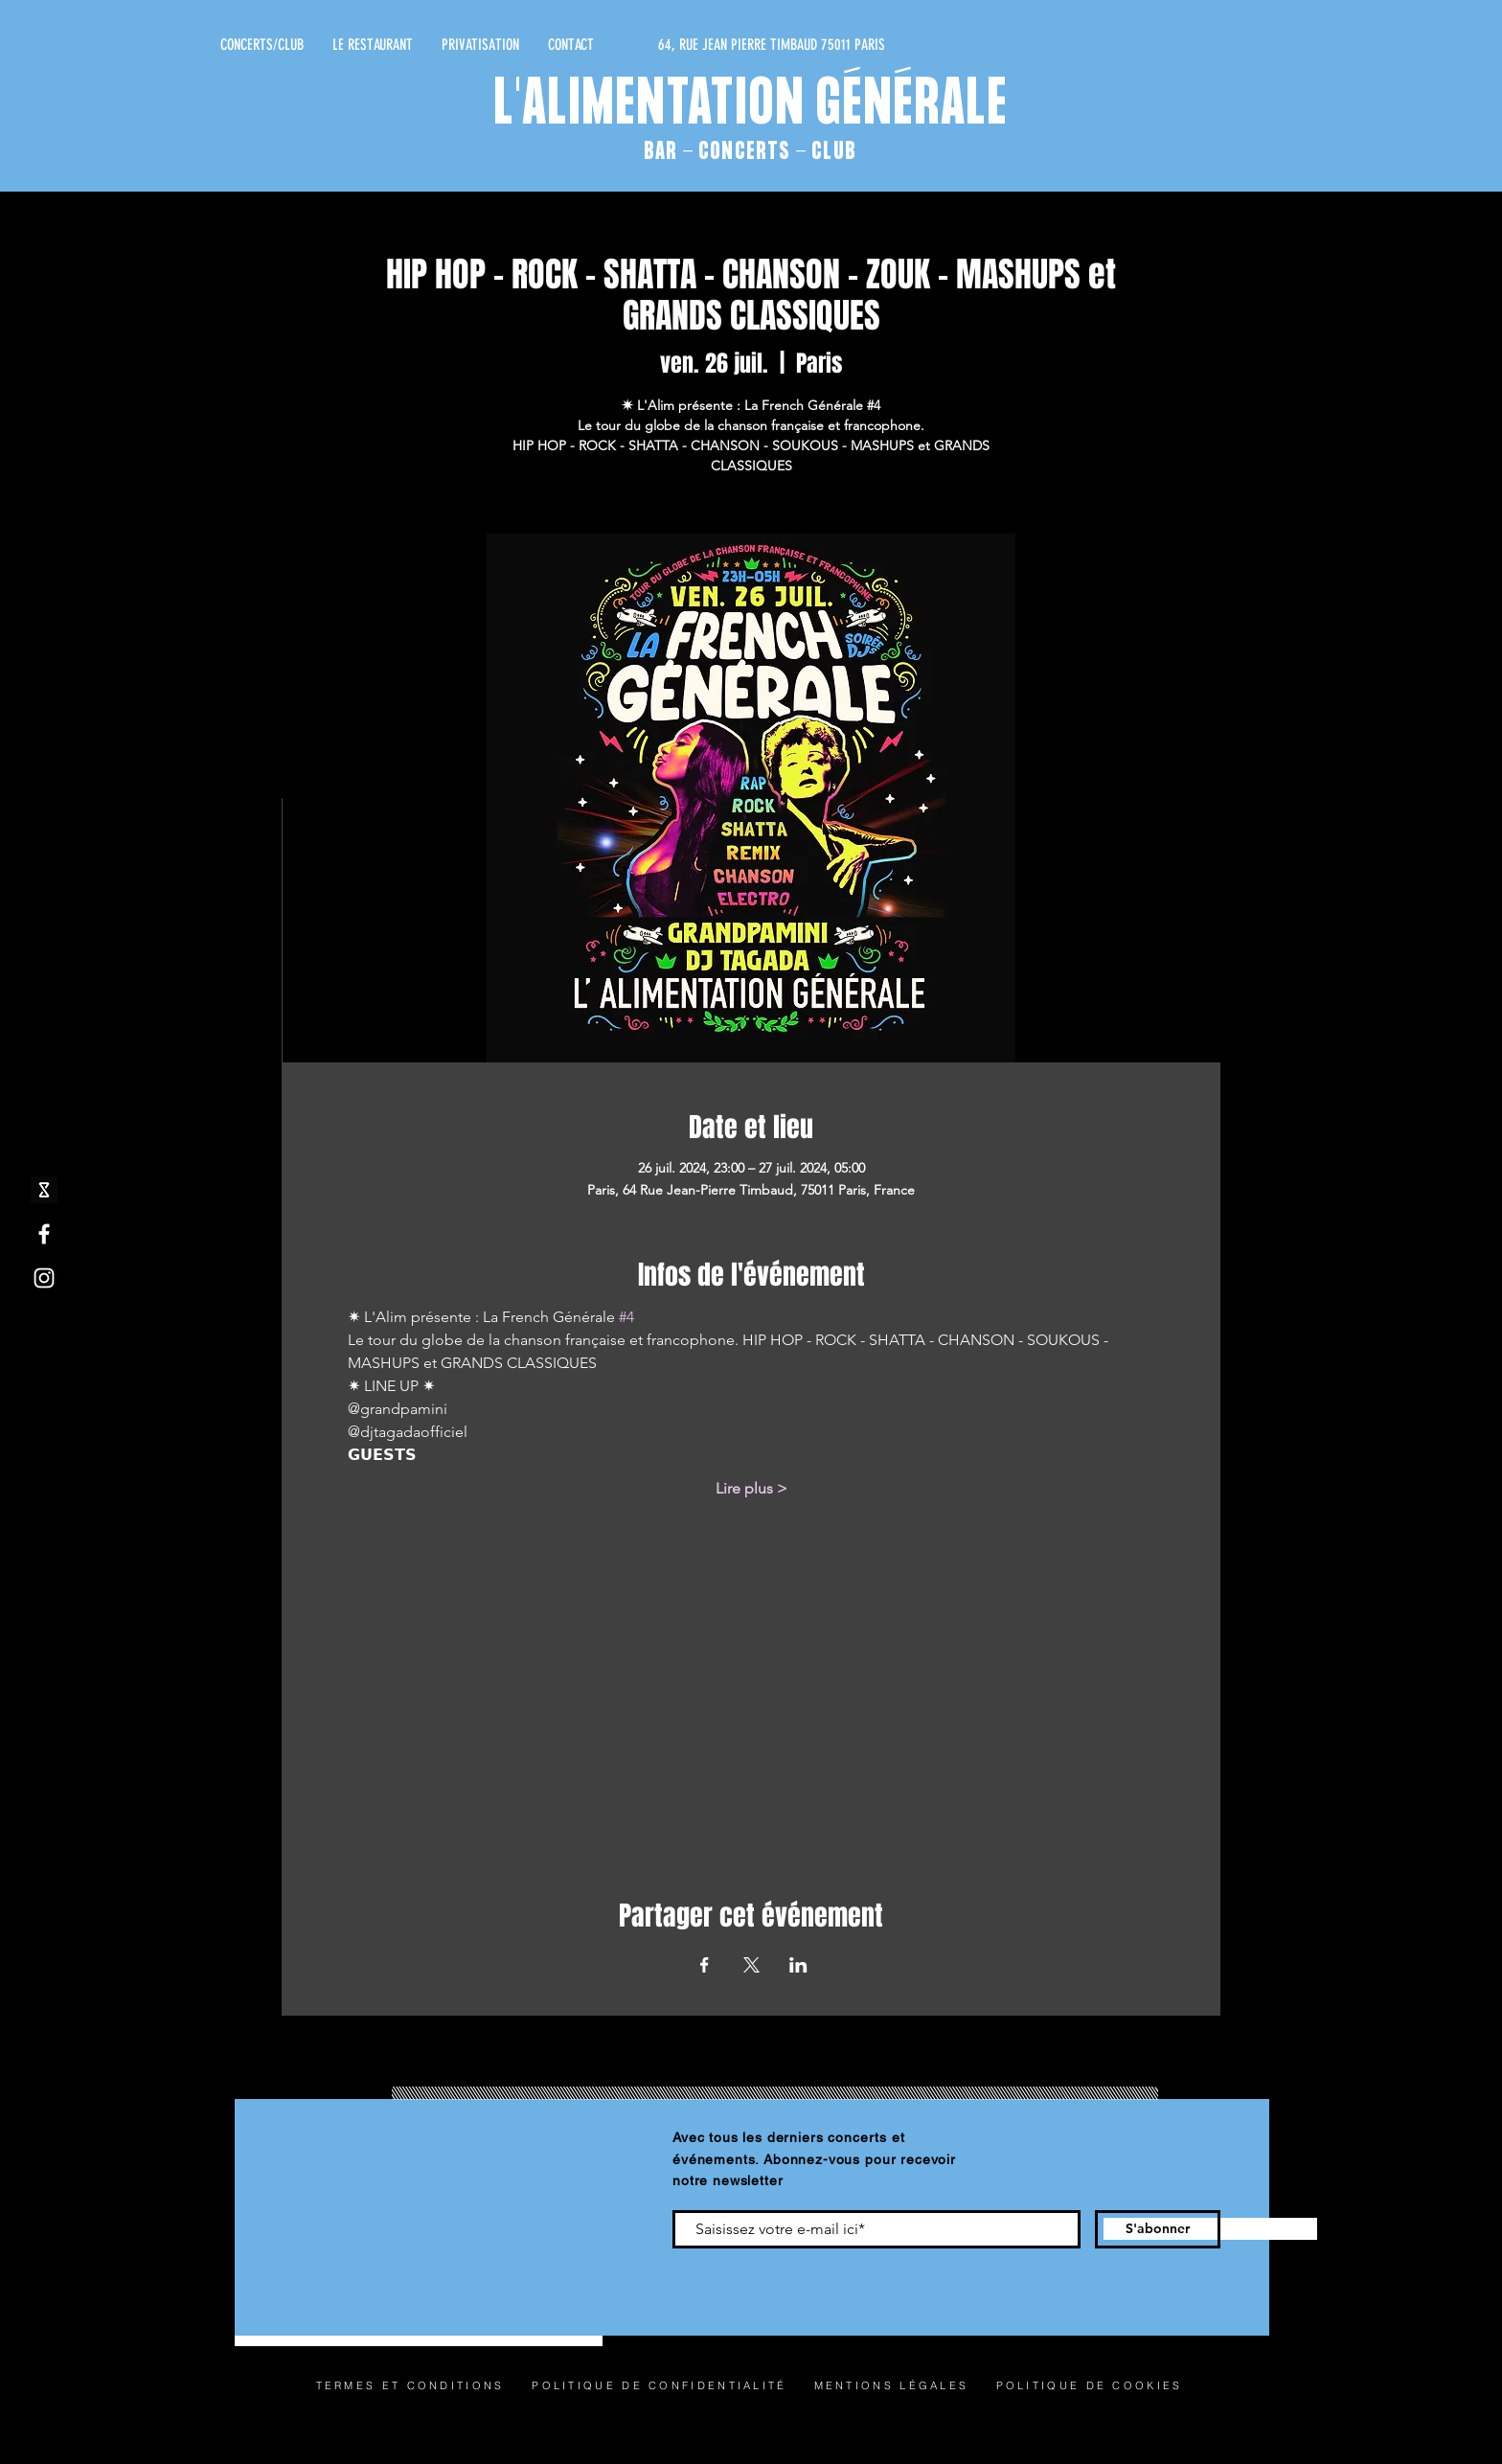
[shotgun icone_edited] (44, 1189)
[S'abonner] (1157, 2229)
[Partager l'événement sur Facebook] (704, 1965)
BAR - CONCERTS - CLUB (750, 152)
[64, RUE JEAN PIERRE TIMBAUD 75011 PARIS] (704, 45)
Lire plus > (751, 1488)
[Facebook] (44, 1234)
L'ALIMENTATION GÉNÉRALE (751, 106)
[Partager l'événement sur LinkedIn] (798, 1965)
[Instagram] (44, 1278)
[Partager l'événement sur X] (751, 1965)
